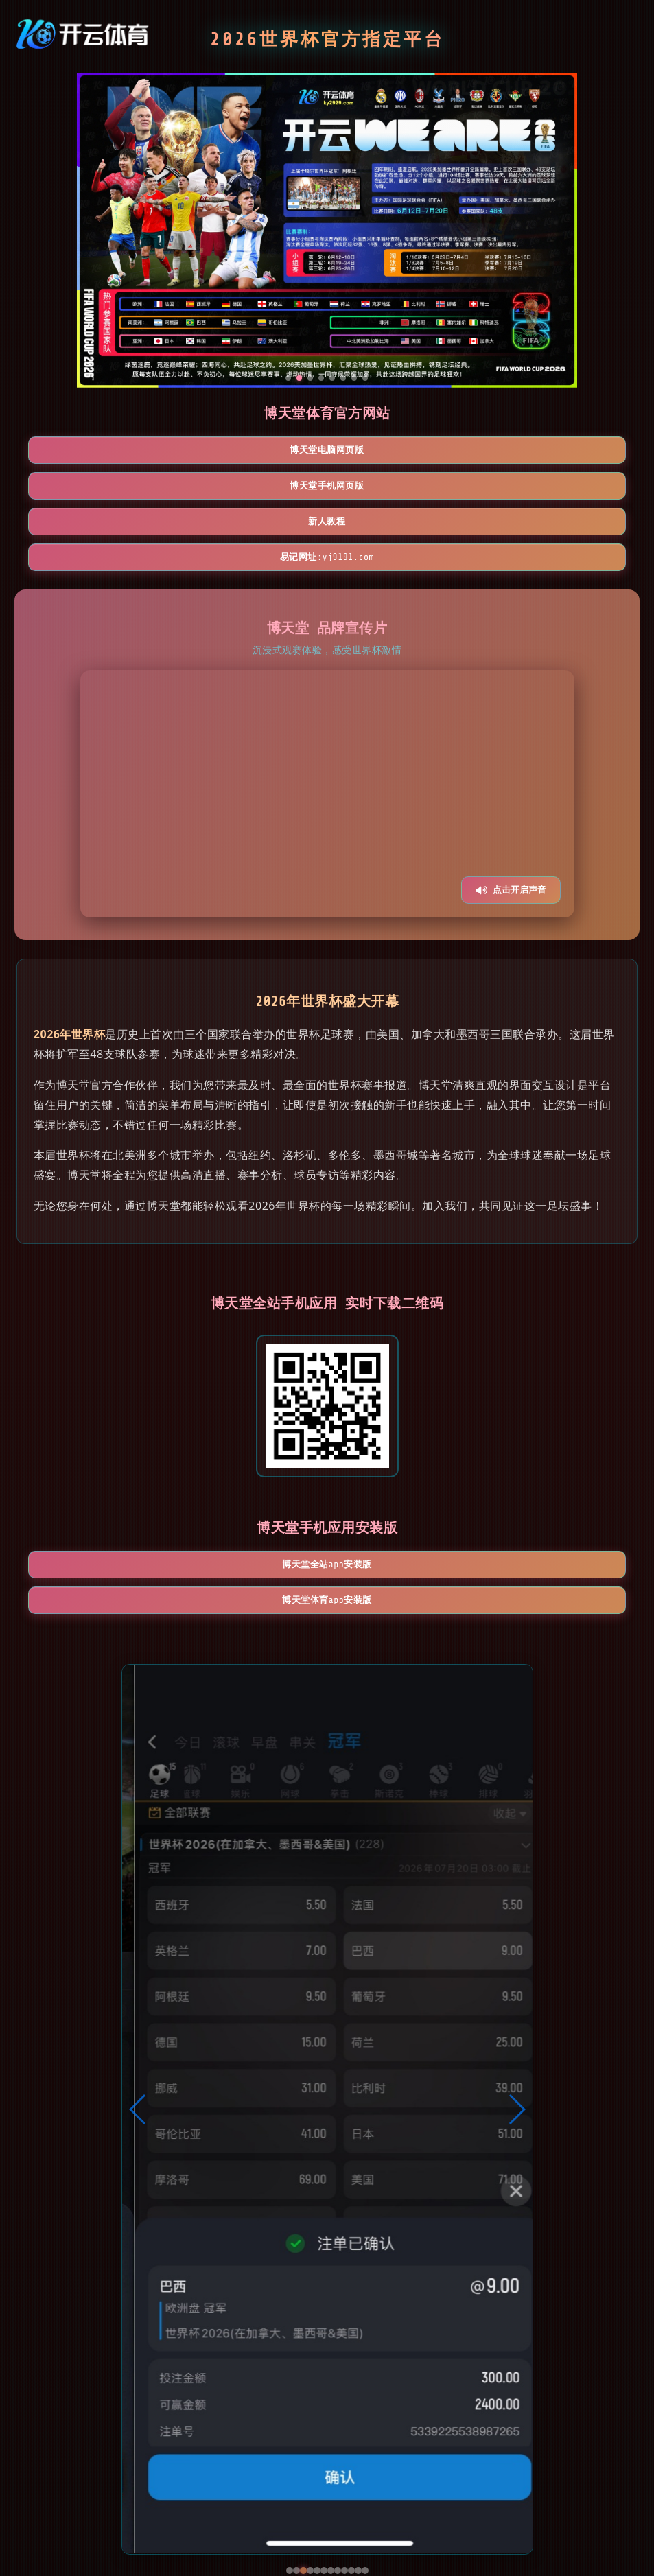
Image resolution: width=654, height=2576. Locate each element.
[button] (138, 2012)
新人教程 (486, 452)
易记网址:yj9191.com (327, 491)
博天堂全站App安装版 (247, 1501)
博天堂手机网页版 (327, 452)
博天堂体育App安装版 (406, 1501)
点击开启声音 (511, 825)
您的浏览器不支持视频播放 (327, 729)
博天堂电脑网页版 (168, 452)
